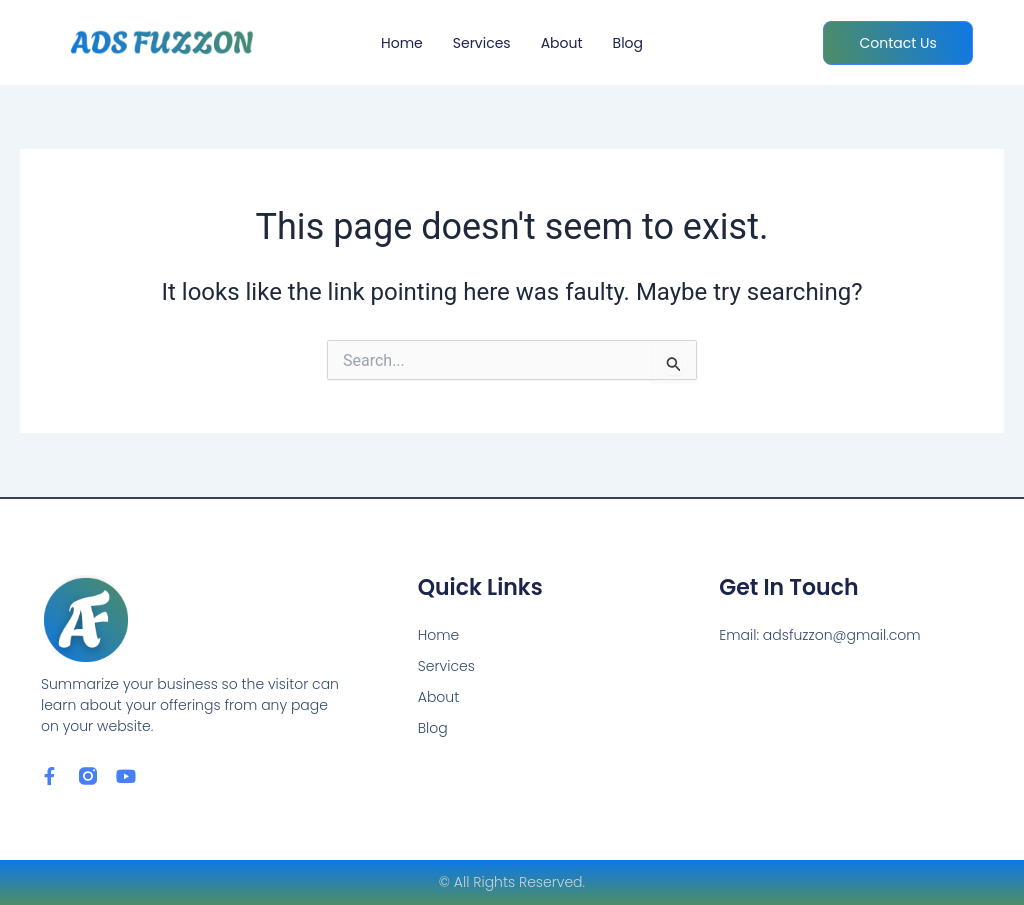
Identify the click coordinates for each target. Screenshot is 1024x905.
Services (482, 43)
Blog (628, 43)
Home (402, 43)
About (562, 43)
